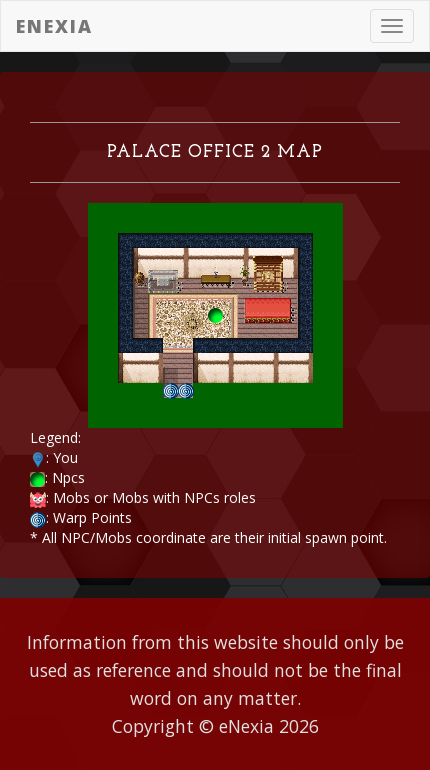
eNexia (54, 26)
